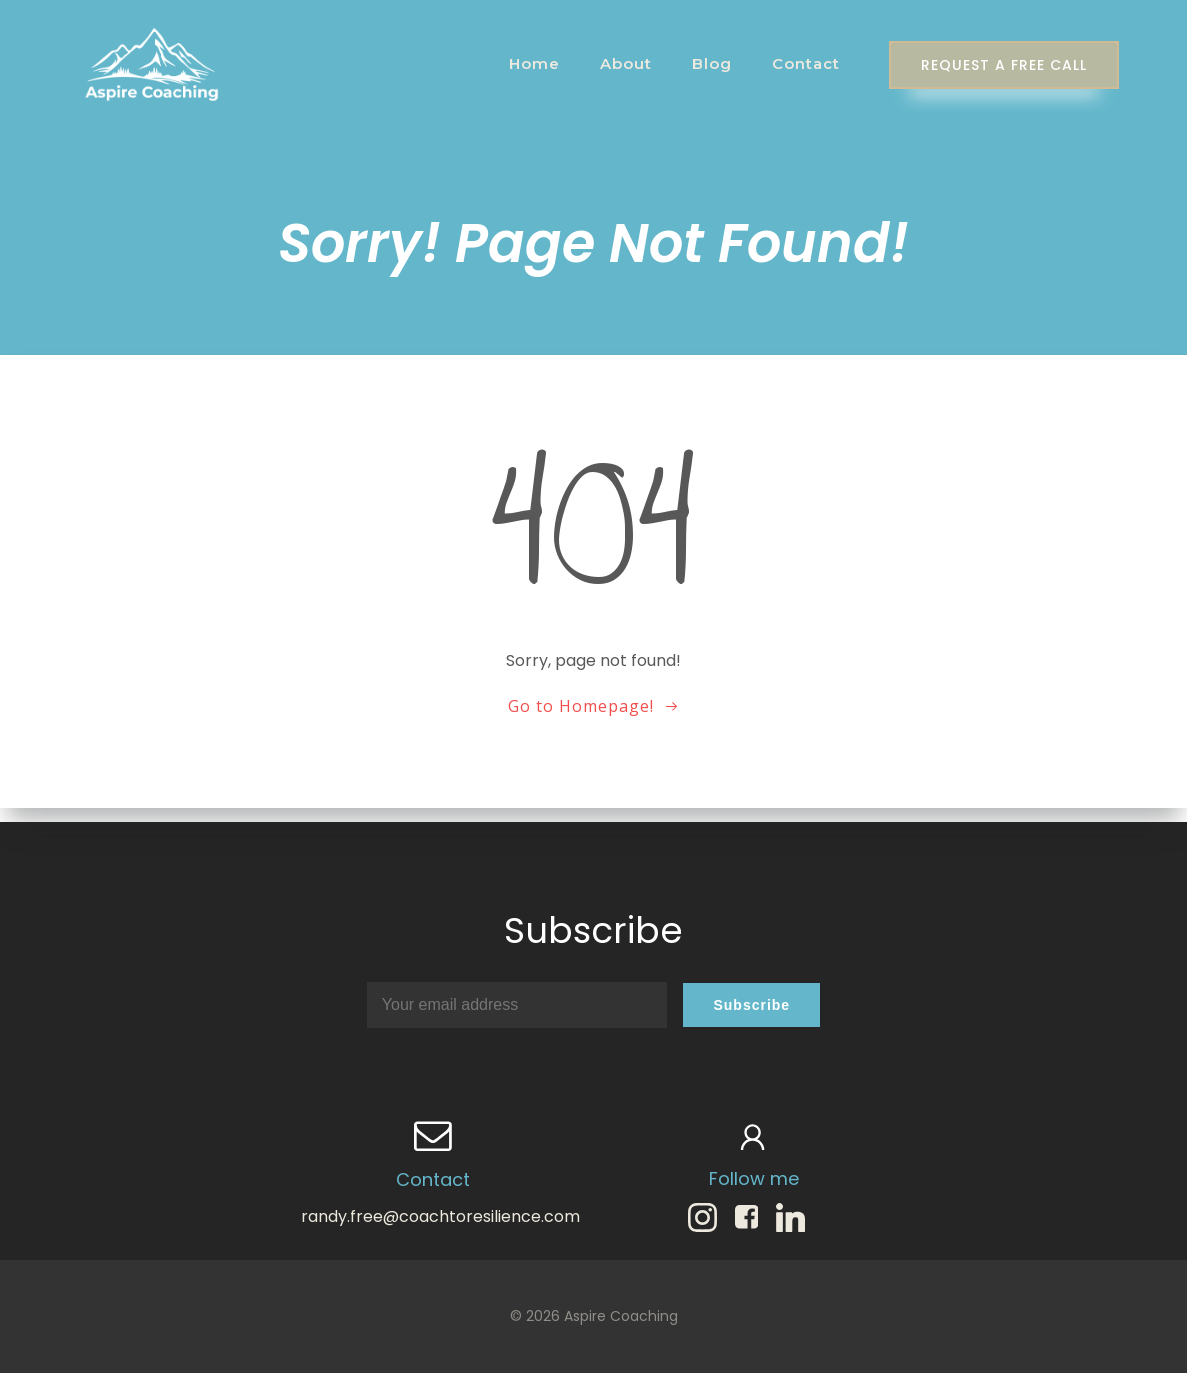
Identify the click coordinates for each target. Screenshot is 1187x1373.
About (619, 64)
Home (527, 64)
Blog (705, 64)
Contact (799, 64)
